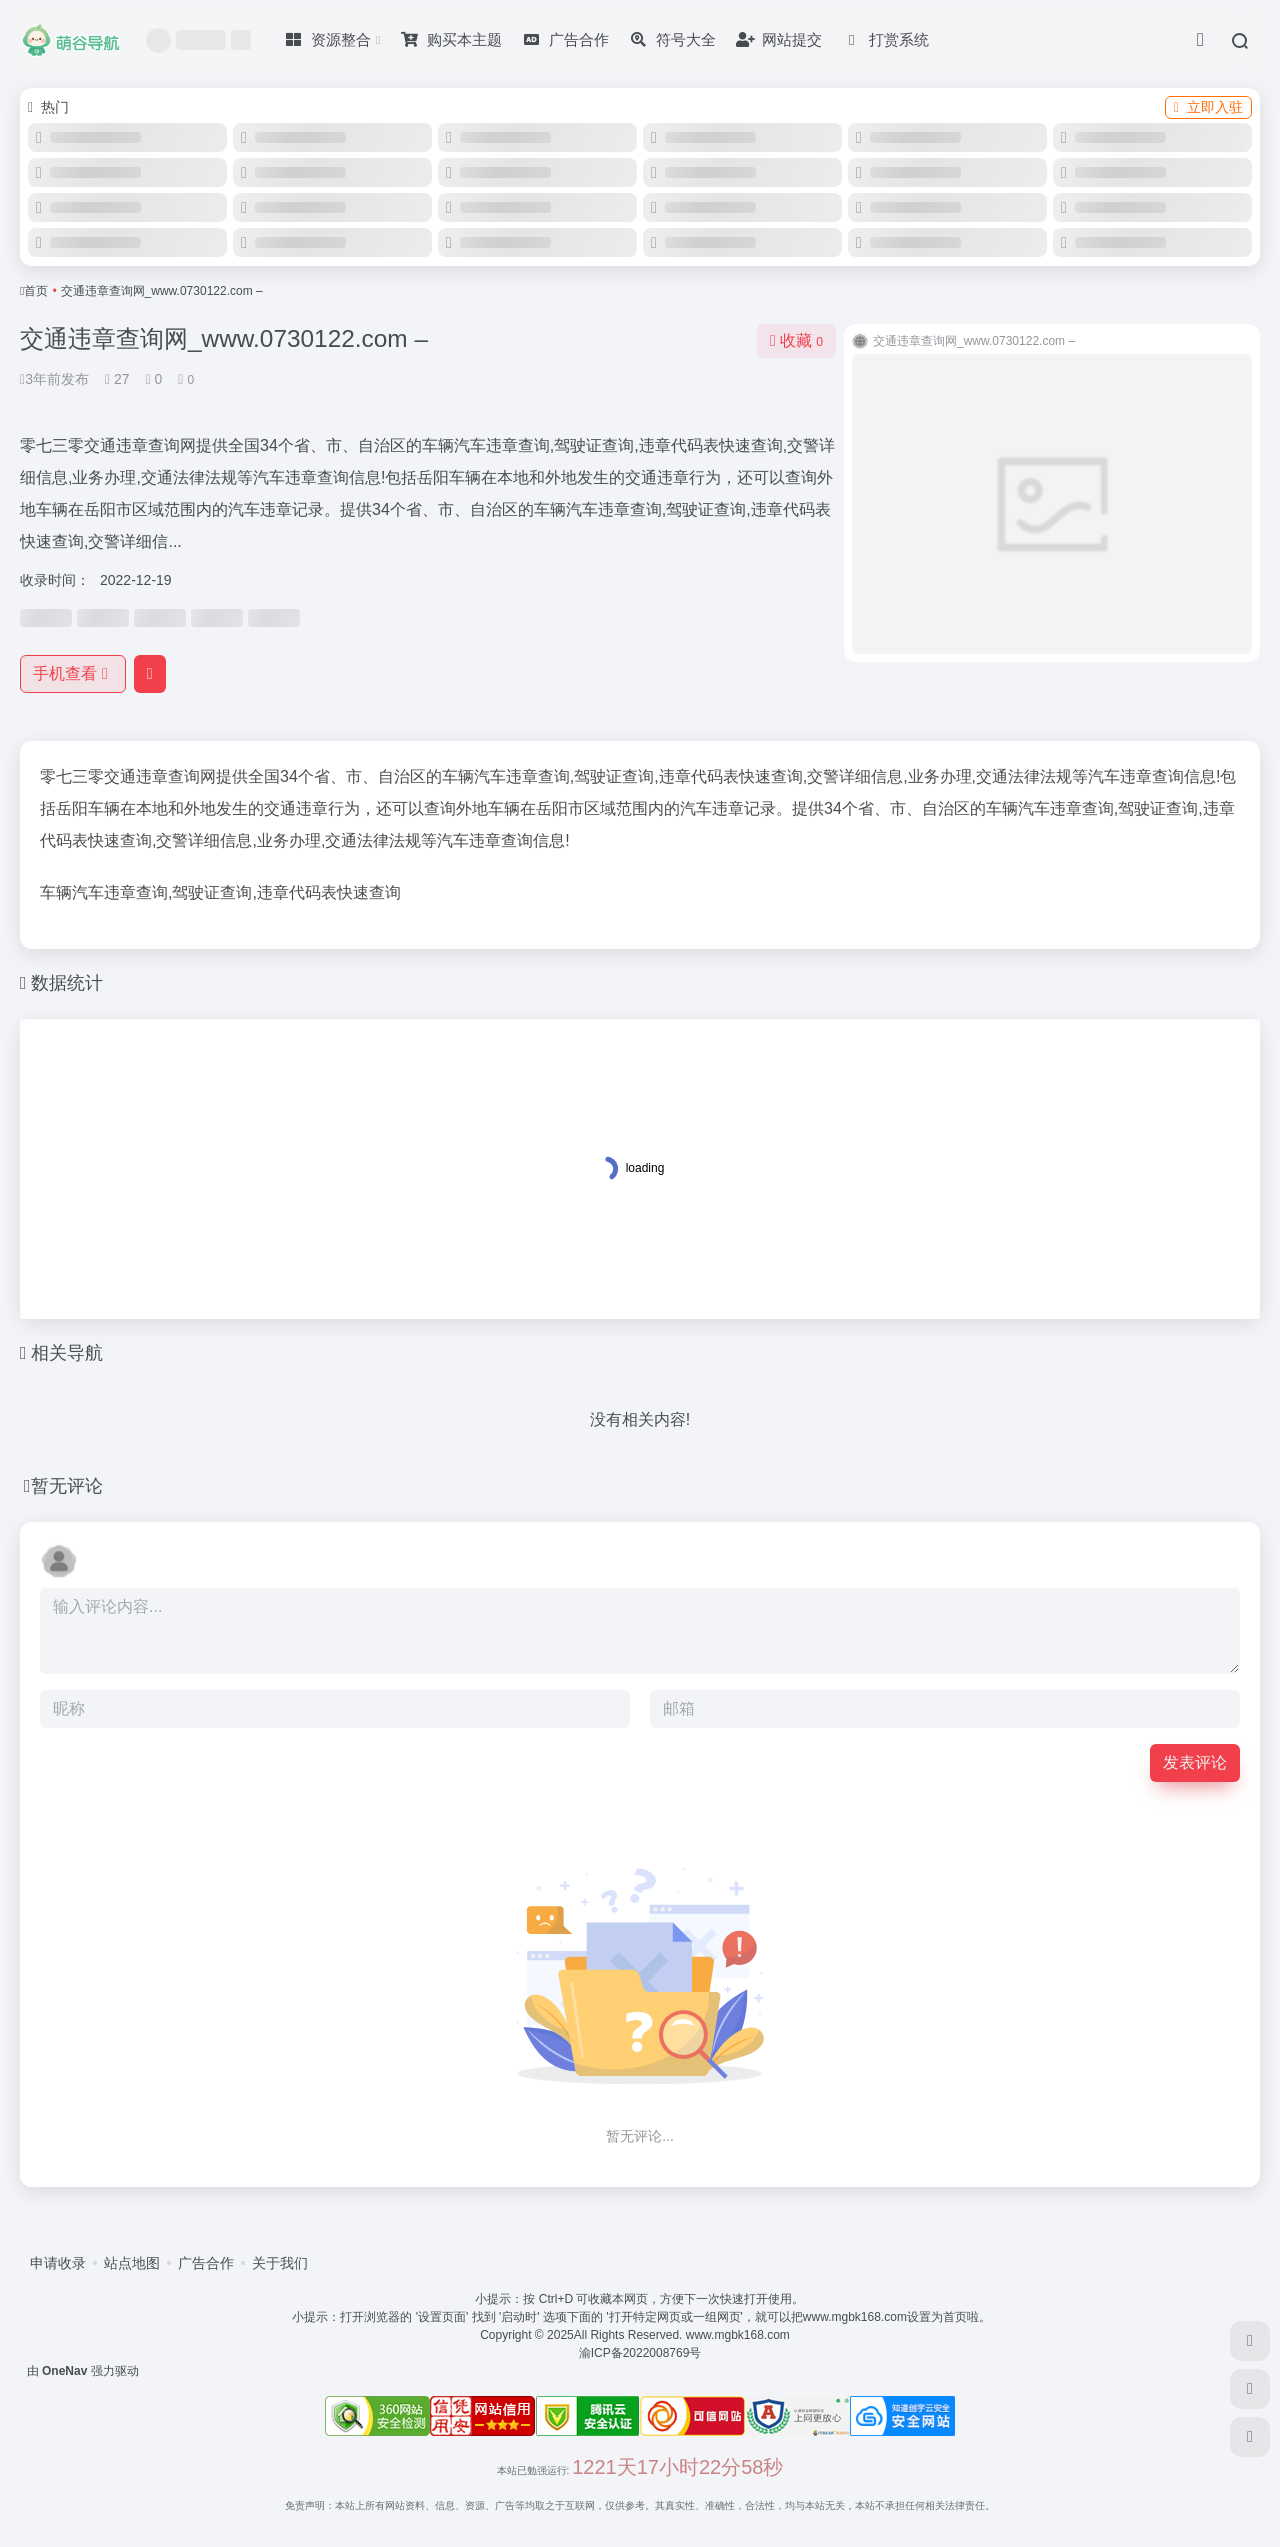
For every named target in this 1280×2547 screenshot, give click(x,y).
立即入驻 (1208, 107)
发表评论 (1195, 1762)
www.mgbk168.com (740, 2335)
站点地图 (132, 2263)
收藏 (796, 340)
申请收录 (58, 2263)
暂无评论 (67, 1486)
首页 (36, 291)
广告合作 (206, 2263)
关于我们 (280, 2263)
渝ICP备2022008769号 (640, 2353)
